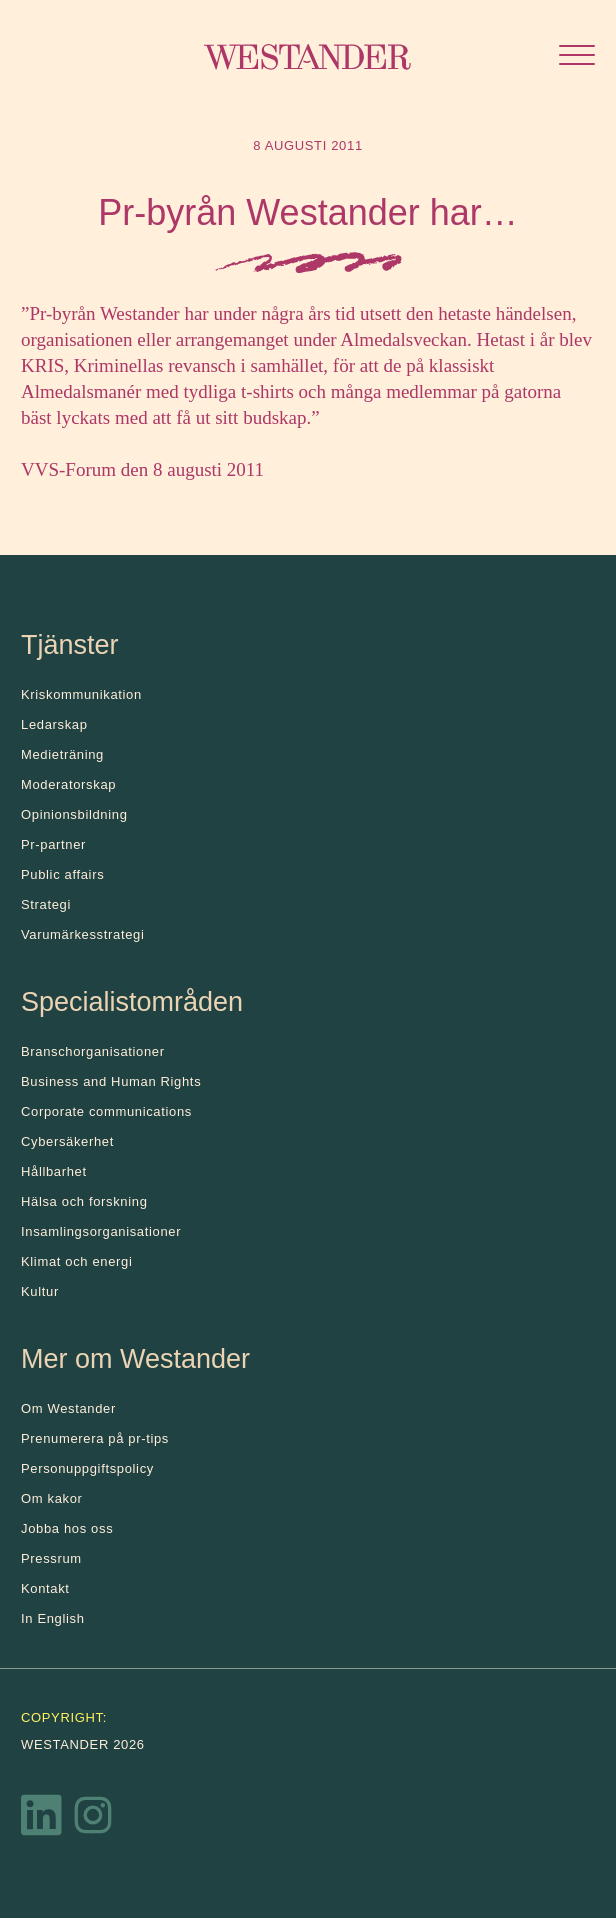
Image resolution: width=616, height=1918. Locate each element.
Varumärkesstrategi (82, 934)
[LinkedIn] (42, 1820)
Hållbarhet (54, 1171)
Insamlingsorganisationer (101, 1231)
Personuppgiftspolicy (87, 1468)
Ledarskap (54, 724)
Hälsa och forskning (84, 1201)
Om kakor (52, 1498)
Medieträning (62, 754)
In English (53, 1618)
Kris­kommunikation (81, 694)
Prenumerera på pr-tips (95, 1438)
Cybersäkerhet (67, 1141)
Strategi (46, 904)
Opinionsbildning (74, 814)
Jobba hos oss (67, 1528)
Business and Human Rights (111, 1081)
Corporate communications (106, 1111)
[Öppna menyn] (577, 57)
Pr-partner (53, 844)
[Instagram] (93, 1820)
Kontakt (45, 1588)
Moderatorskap (68, 784)
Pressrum (51, 1558)
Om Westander (68, 1408)
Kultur (40, 1291)
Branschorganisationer (93, 1051)
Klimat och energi (77, 1261)
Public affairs (62, 874)
